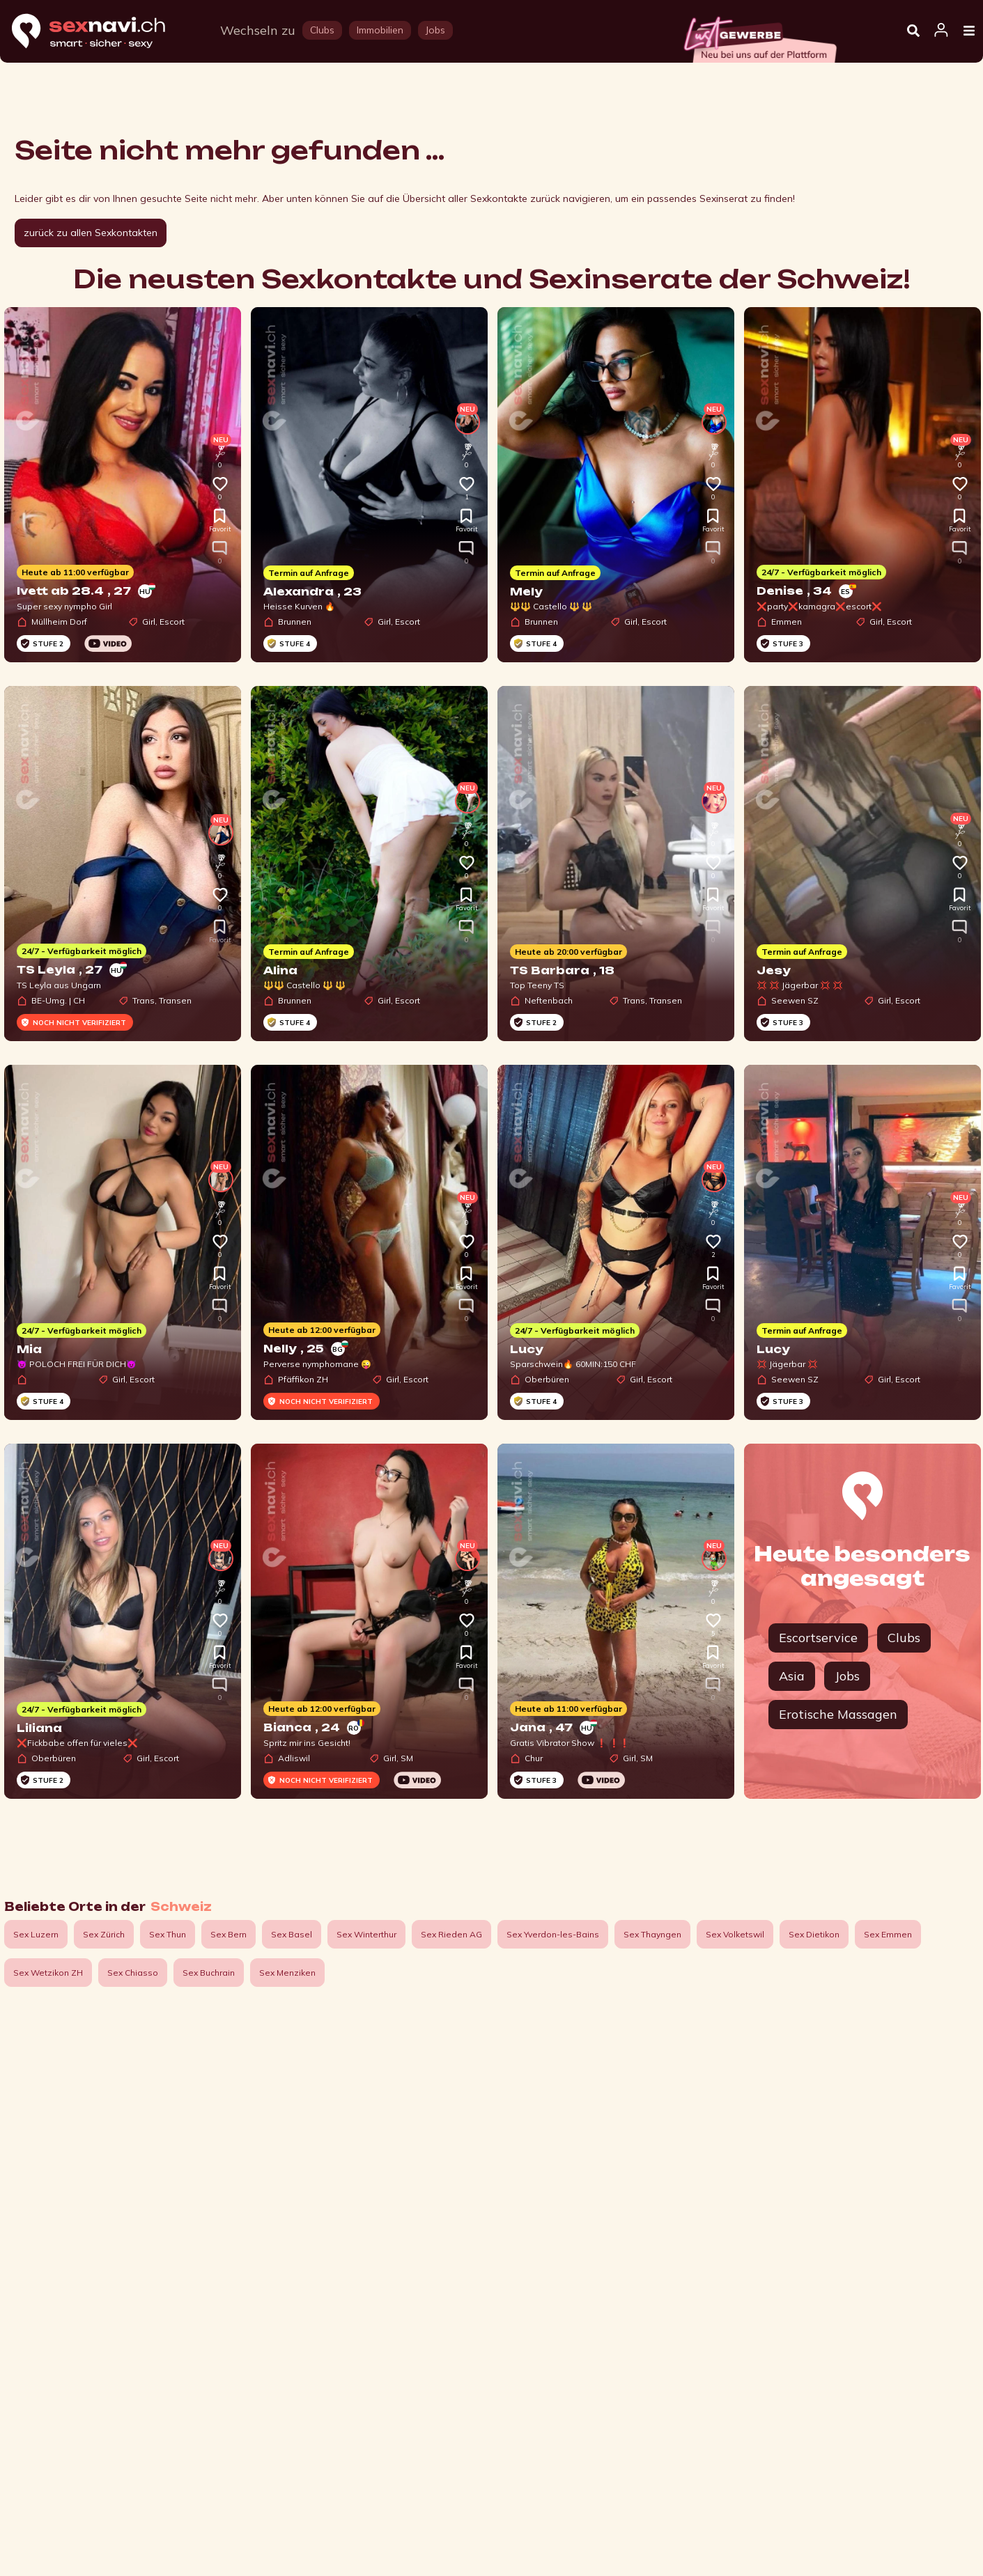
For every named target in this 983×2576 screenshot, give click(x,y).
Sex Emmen (888, 1934)
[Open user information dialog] (941, 30)
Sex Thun (167, 1934)
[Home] (101, 32)
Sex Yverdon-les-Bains (552, 1934)
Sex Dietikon (814, 1934)
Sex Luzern (36, 1934)
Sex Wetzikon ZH (48, 1972)
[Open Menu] (969, 31)
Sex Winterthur (366, 1934)
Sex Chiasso (132, 1972)
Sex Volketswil (735, 1934)
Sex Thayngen (652, 1934)
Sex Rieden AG (451, 1934)
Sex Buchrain (209, 1972)
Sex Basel (291, 1934)
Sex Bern (228, 1934)
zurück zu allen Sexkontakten (90, 232)
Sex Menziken (287, 1972)
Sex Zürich (104, 1934)
